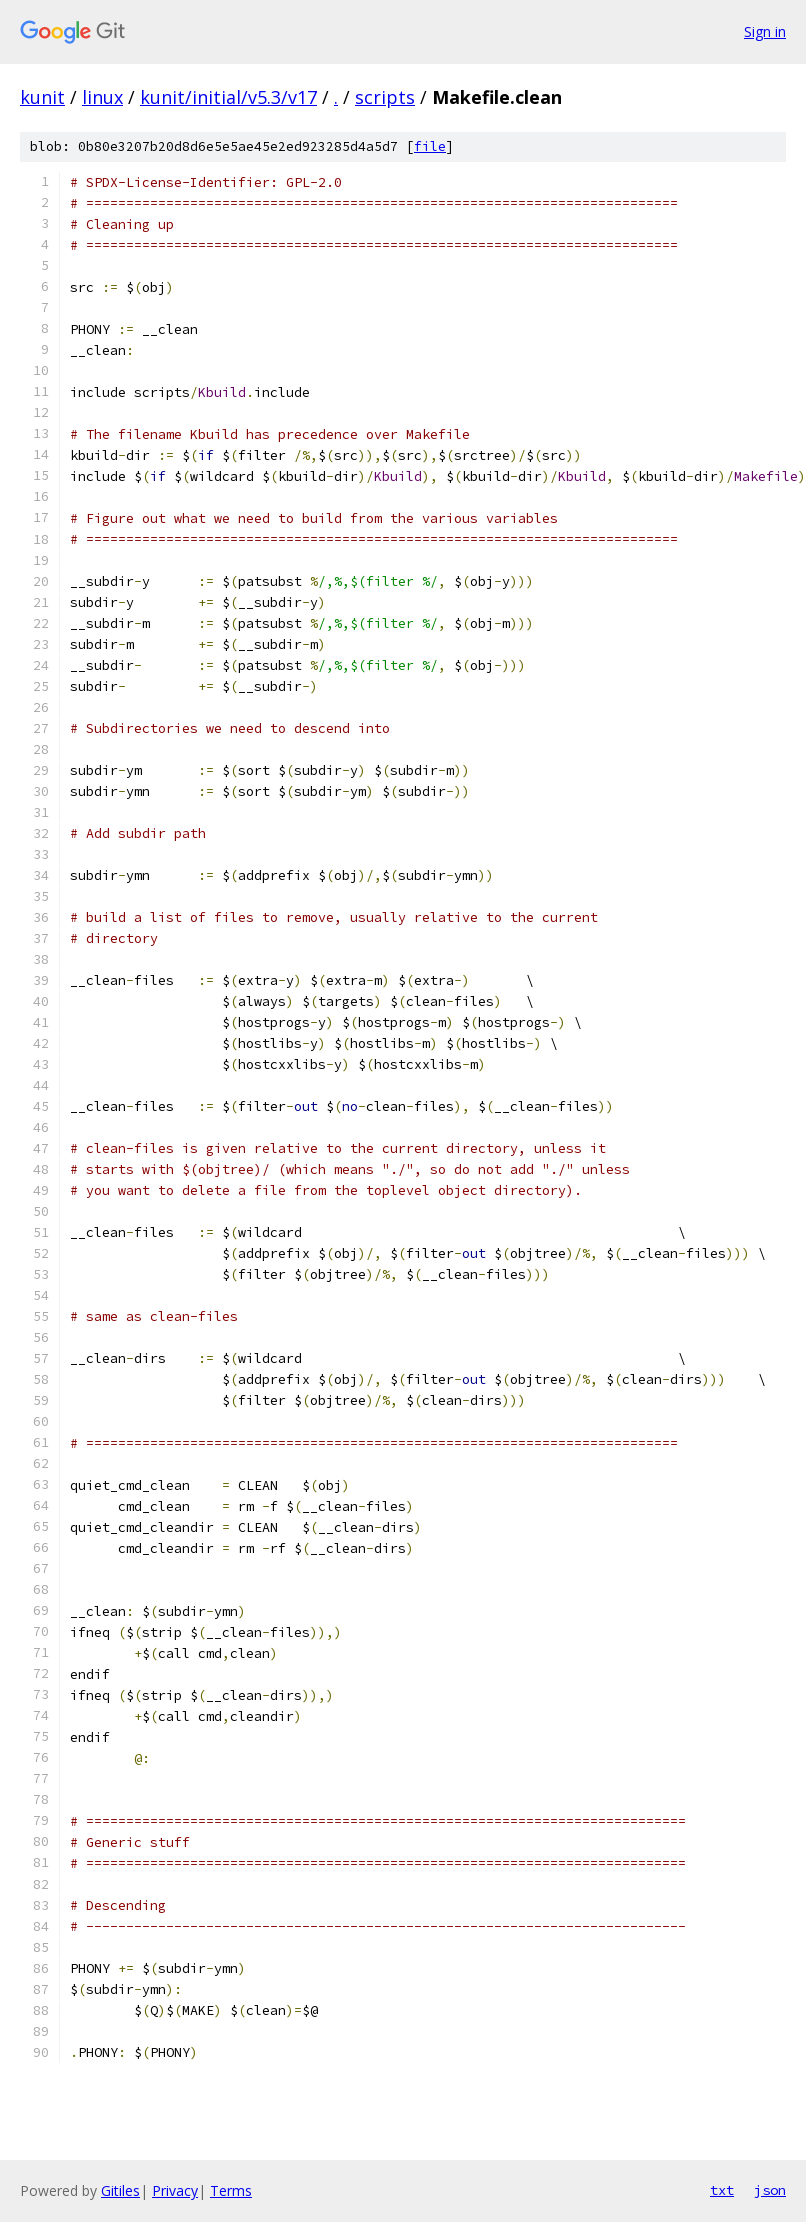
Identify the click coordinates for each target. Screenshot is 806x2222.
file (430, 146)
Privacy (175, 2190)
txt (722, 2190)
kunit (42, 97)
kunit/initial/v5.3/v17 (228, 97)
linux (102, 97)
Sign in (765, 31)
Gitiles (120, 2190)
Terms (231, 2190)
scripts (385, 97)
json (770, 2190)
